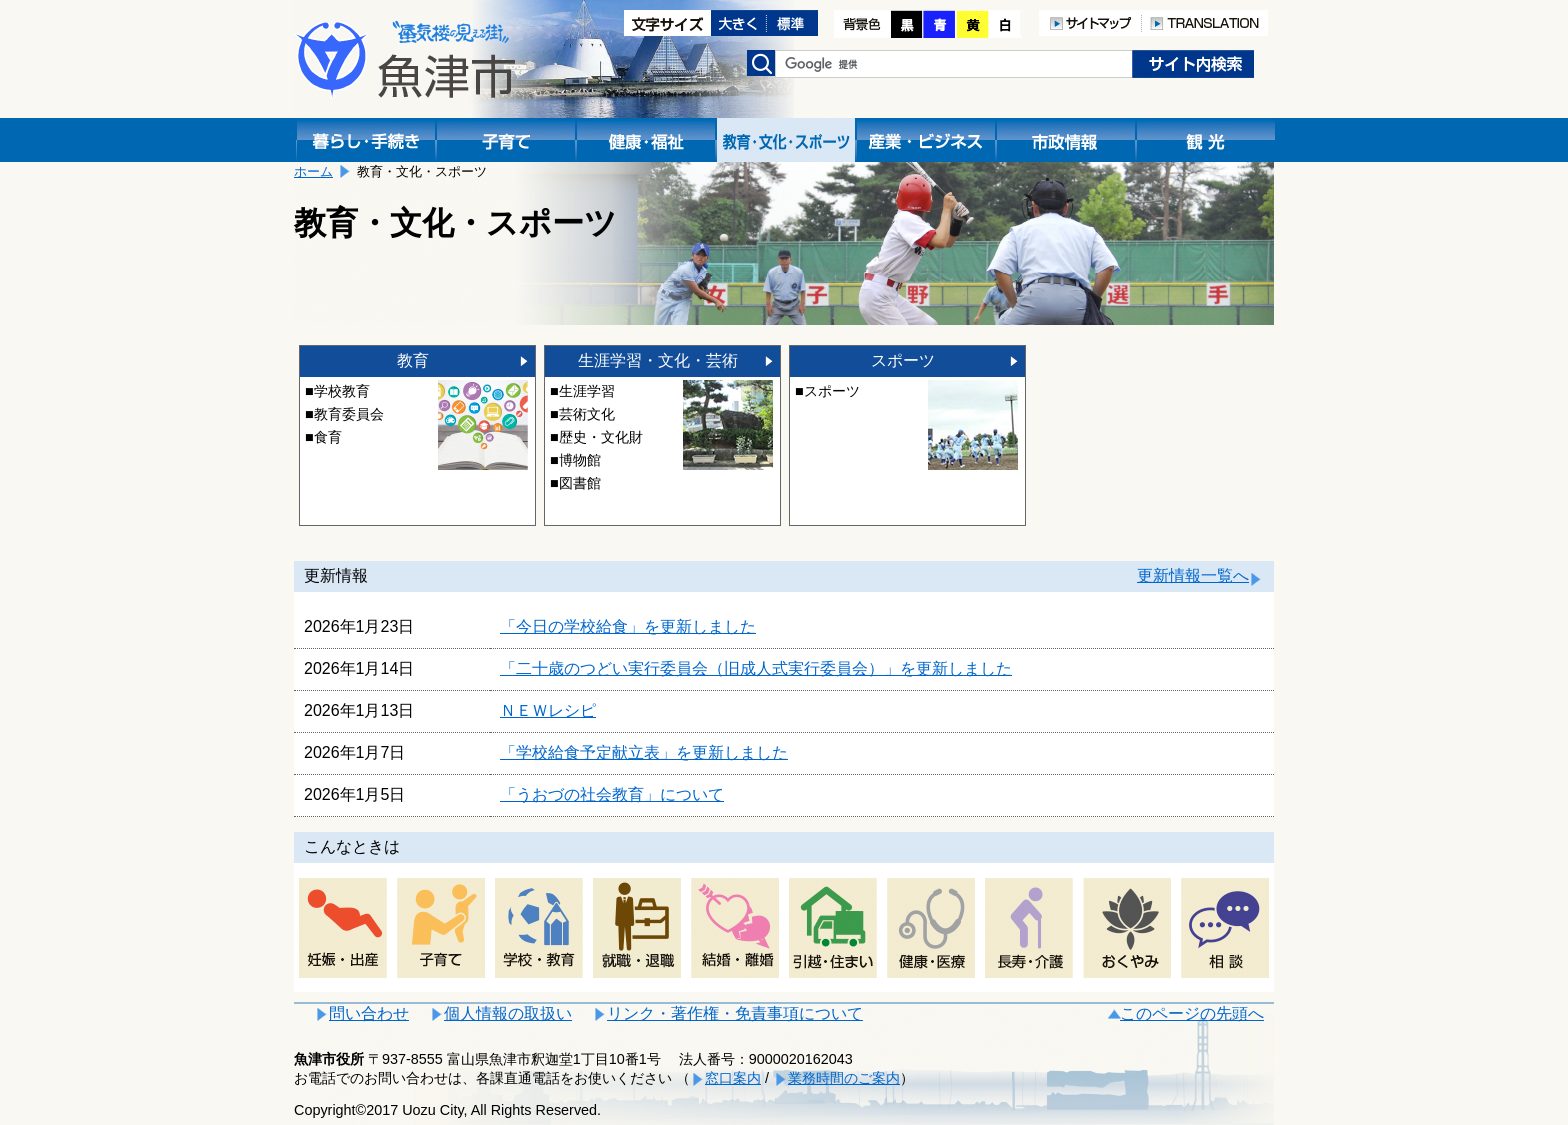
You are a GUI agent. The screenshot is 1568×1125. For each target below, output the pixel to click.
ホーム (313, 171)
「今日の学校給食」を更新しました (628, 626)
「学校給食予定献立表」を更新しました (644, 752)
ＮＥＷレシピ (548, 710)
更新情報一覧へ (1193, 575)
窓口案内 (733, 1078)
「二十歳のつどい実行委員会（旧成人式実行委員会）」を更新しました (756, 668)
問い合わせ (369, 1013)
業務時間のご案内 (844, 1078)
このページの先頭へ (1192, 1013)
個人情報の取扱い (508, 1013)
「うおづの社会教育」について (612, 794)
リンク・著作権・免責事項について (735, 1013)
